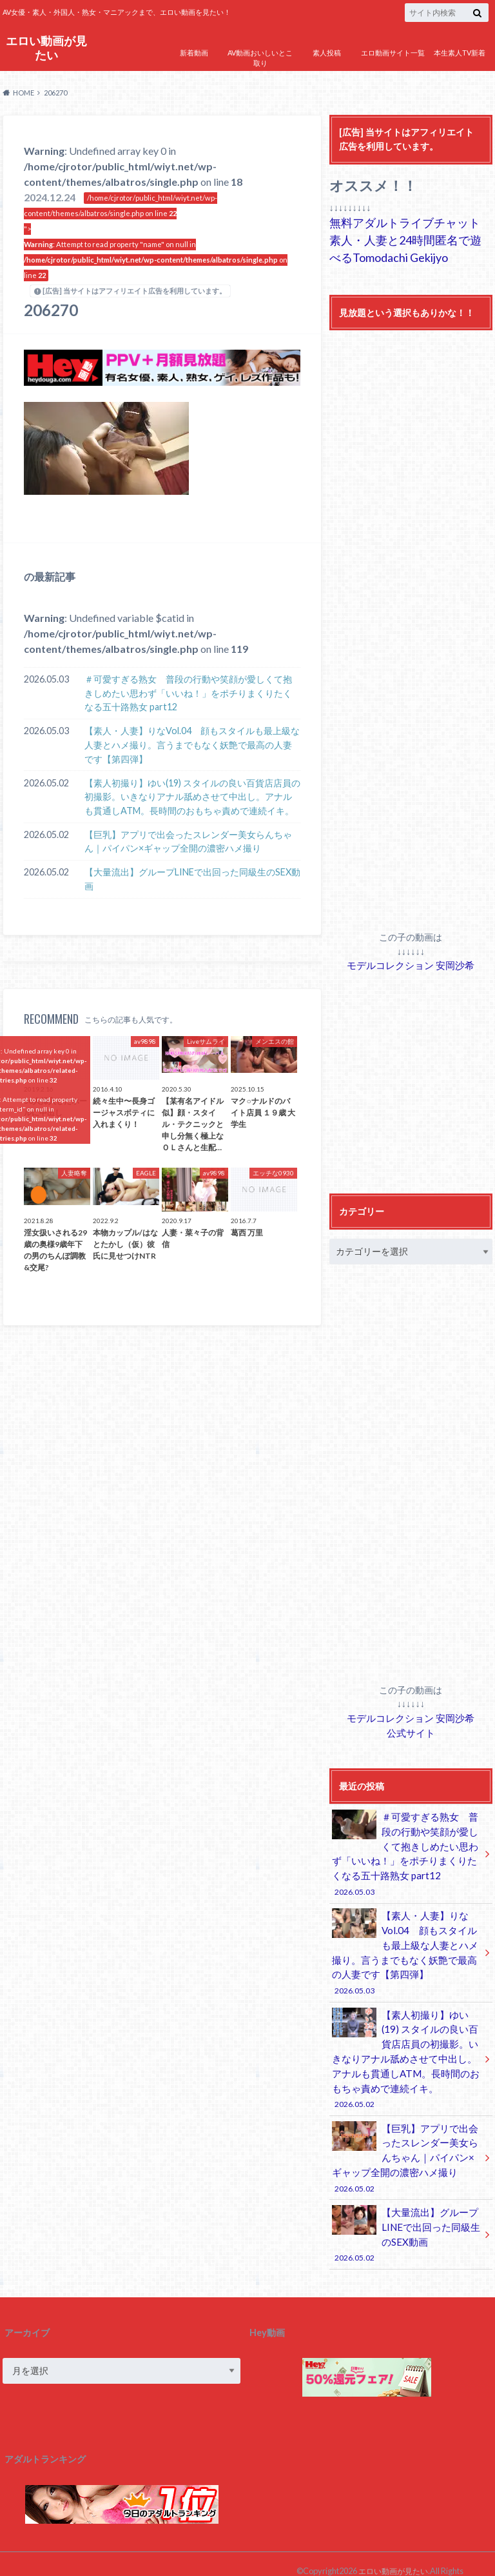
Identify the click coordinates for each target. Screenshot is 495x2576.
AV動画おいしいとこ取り (260, 58)
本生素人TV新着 (459, 52)
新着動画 (194, 52)
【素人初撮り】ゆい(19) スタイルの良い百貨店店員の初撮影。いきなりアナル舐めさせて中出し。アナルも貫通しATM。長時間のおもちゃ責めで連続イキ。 (192, 796)
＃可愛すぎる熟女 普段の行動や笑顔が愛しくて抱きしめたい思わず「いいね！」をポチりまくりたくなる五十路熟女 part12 (188, 693)
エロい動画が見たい (46, 47)
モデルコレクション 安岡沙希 (411, 964)
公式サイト (410, 1729)
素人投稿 (327, 52)
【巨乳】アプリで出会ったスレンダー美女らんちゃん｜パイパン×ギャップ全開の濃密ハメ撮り (188, 841)
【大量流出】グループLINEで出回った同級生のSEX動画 (192, 879)
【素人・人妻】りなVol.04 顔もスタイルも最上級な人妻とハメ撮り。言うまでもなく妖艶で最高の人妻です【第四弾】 (192, 744)
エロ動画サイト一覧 (393, 52)
